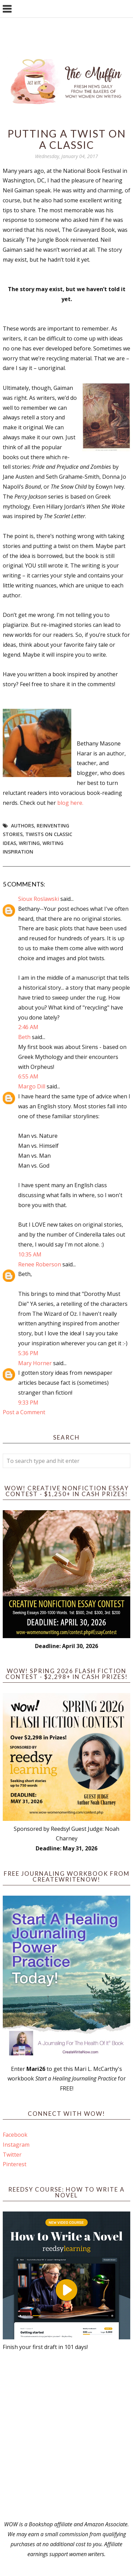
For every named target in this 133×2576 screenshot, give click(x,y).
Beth (24, 1037)
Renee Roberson (39, 1264)
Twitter (12, 2154)
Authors (22, 825)
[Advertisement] (66, 2435)
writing (29, 843)
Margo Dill (31, 1086)
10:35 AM (29, 1254)
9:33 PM (28, 1402)
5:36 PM (28, 1353)
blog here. (70, 803)
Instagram (16, 2144)
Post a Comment (24, 1412)
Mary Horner (35, 1363)
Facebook (15, 2134)
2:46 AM (28, 1027)
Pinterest (14, 2164)
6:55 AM (28, 1076)
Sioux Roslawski (38, 899)
